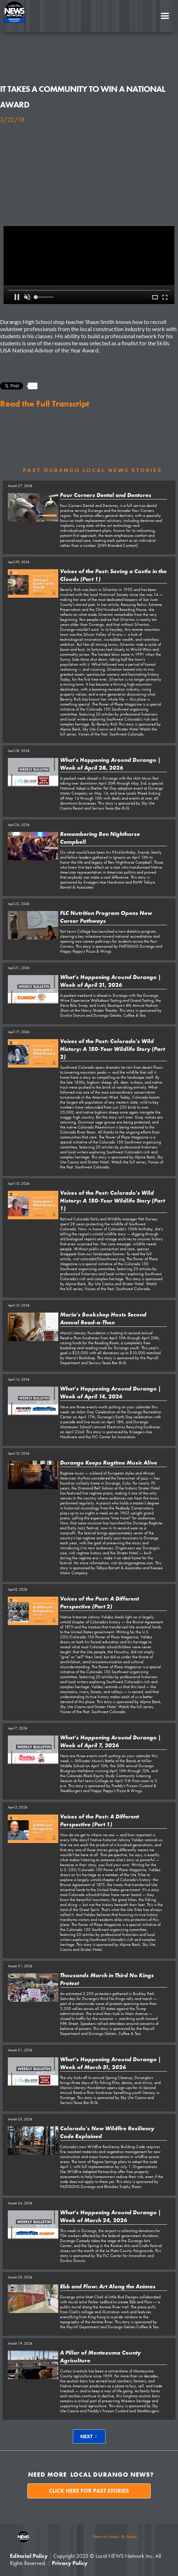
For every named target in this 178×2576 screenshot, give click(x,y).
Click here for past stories (89, 2490)
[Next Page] (89, 2436)
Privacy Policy (69, 2563)
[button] (165, 16)
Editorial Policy (29, 2556)
